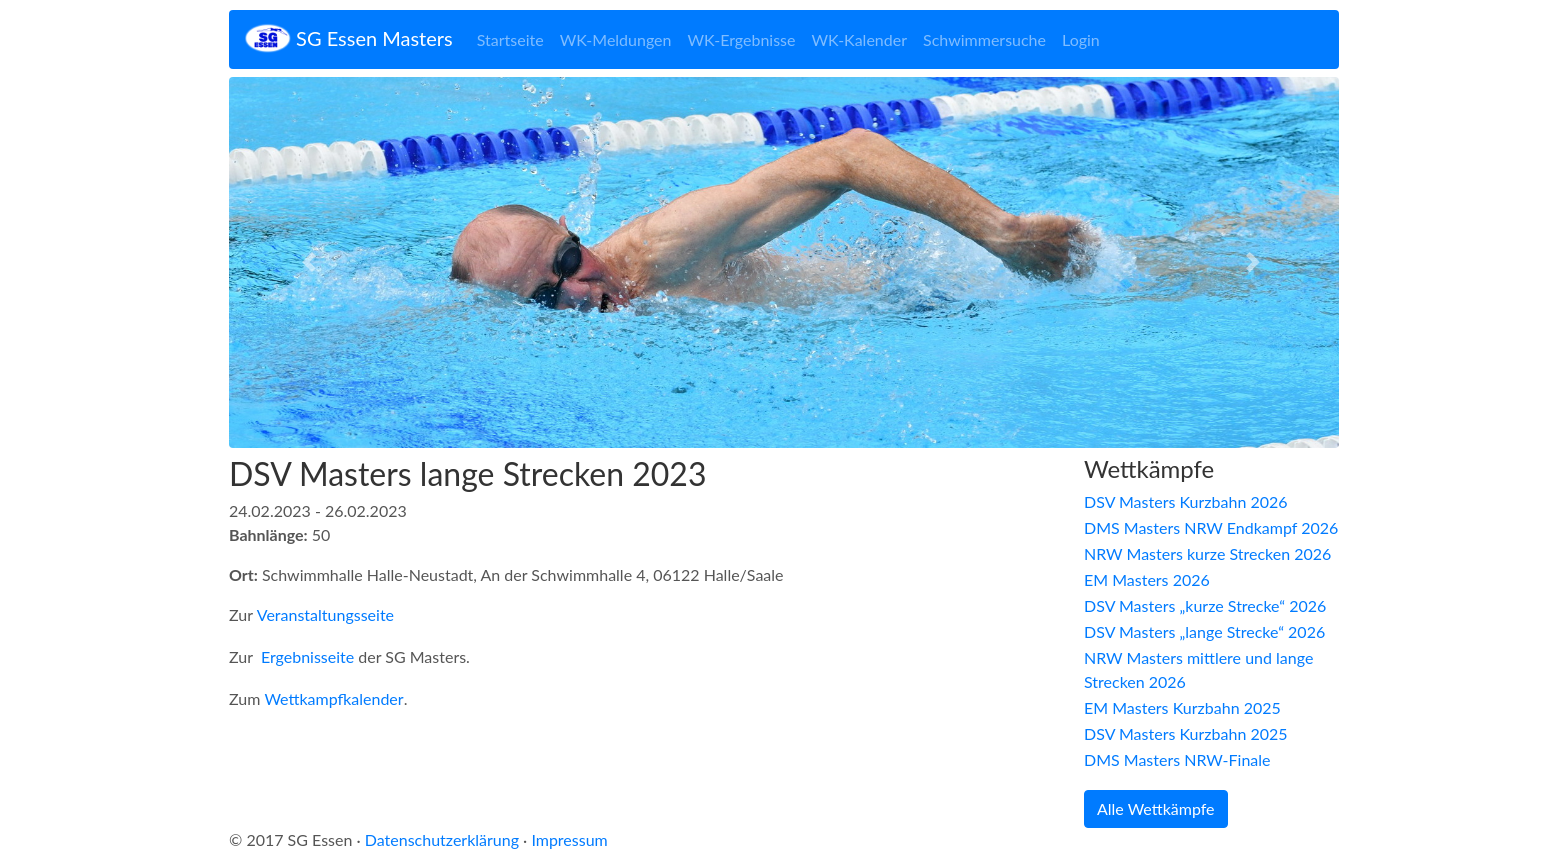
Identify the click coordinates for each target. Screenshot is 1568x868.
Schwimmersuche (984, 39)
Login (1081, 39)
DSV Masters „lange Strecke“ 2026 (1204, 631)
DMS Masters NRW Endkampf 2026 (1211, 527)
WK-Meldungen (616, 39)
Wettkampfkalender (333, 698)
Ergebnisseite (307, 656)
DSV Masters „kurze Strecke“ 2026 (1205, 605)
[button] (312, 262)
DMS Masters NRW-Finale (1177, 759)
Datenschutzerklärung (442, 839)
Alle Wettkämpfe (1156, 808)
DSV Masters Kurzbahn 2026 (1186, 501)
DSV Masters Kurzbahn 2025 (1186, 733)
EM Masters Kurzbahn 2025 (1182, 707)
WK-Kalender (859, 39)
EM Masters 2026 (1147, 579)
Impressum (569, 839)
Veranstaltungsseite (325, 614)
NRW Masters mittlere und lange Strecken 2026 (1198, 669)
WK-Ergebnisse (741, 39)
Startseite (510, 39)
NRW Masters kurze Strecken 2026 (1207, 553)
